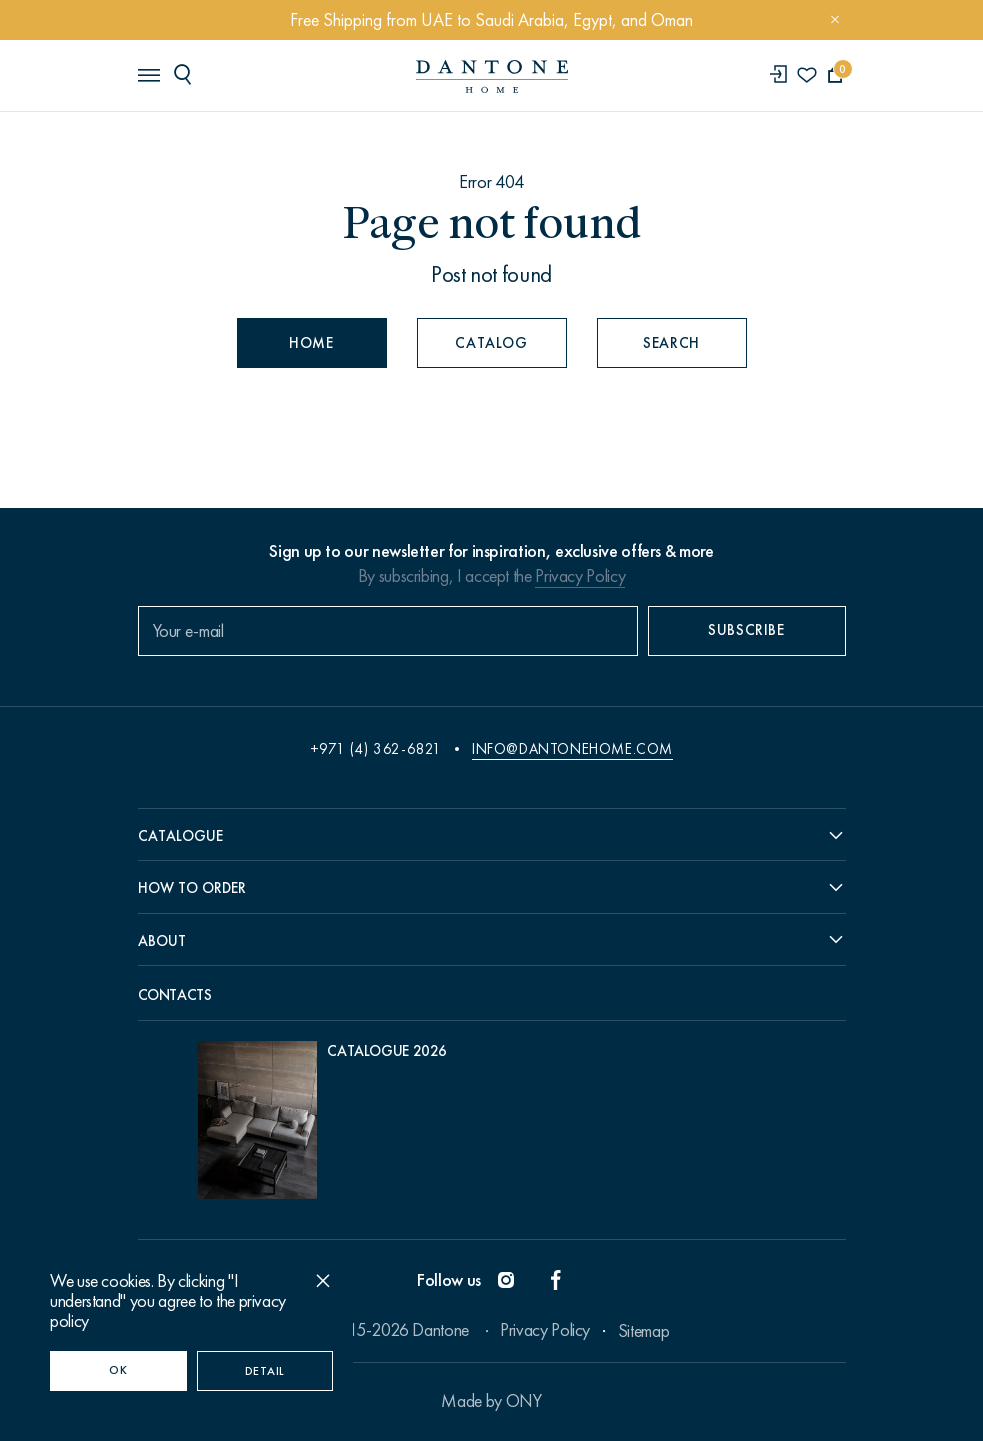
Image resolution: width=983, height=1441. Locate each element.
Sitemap (643, 1331)
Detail (265, 1371)
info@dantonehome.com (572, 749)
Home (311, 343)
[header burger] (148, 74)
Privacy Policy (580, 576)
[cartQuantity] (835, 75)
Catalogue (180, 836)
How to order (192, 888)
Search (671, 343)
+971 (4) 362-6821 (376, 749)
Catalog (491, 343)
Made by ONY (491, 1401)
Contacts (175, 995)
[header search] (186, 74)
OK (118, 1370)
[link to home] (492, 76)
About (162, 941)
